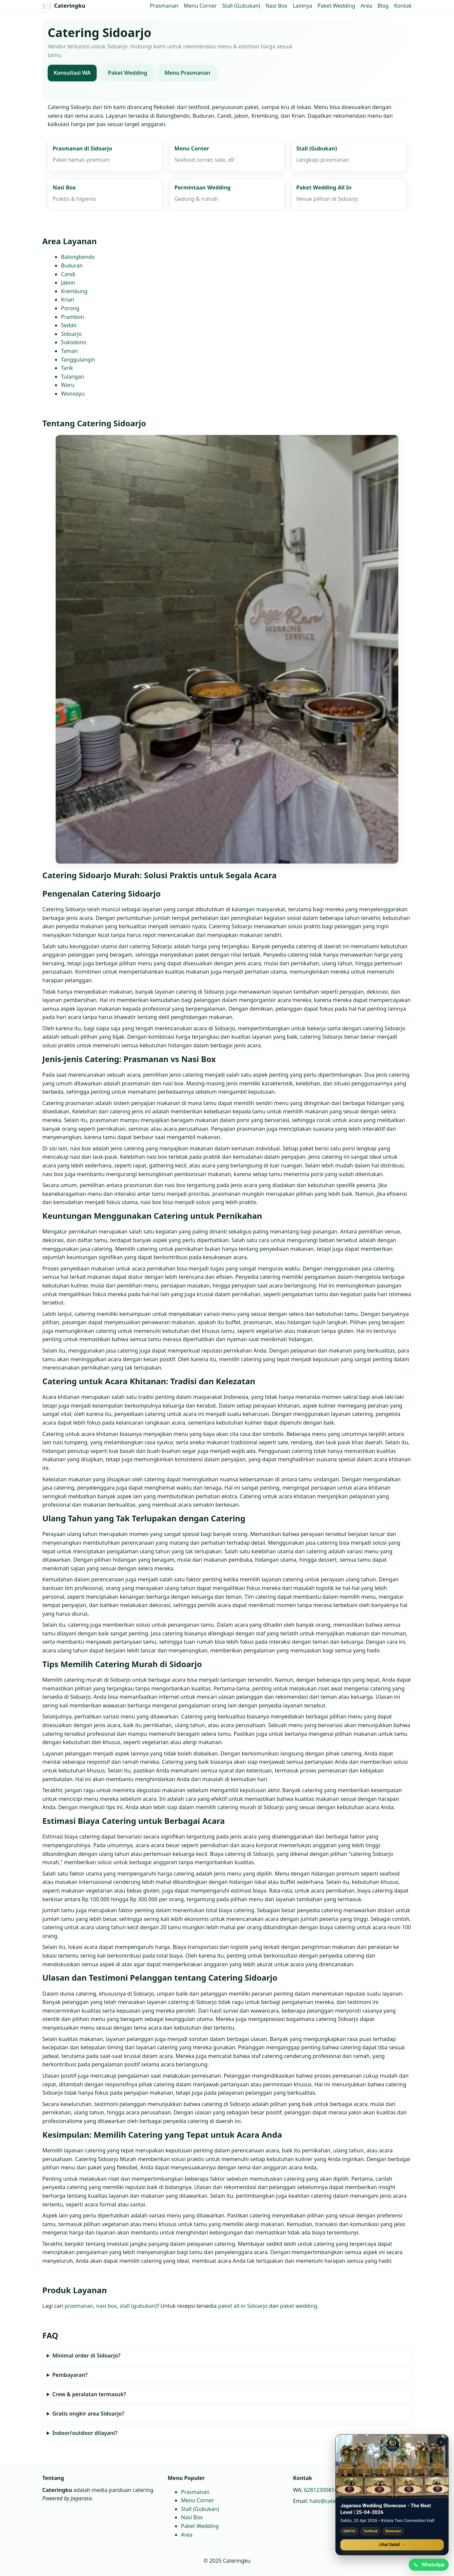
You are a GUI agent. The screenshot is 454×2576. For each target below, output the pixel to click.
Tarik (67, 368)
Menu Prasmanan (187, 73)
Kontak (403, 5)
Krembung (74, 291)
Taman (69, 351)
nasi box (106, 2306)
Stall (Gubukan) (241, 5)
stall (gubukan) (138, 2306)
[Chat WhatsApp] (428, 2564)
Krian (67, 300)
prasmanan (79, 2306)
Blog (383, 5)
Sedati (69, 325)
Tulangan (72, 376)
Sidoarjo (71, 334)
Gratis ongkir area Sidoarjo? (88, 2414)
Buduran (72, 265)
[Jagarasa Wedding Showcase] (392, 2465)
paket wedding (298, 2306)
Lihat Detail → (392, 2543)
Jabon (68, 282)
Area (366, 5)
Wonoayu (73, 393)
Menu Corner (200, 5)
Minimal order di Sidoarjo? (86, 2356)
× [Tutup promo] (441, 2440)
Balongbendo (78, 257)
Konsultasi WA (72, 73)
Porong (70, 308)
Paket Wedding (336, 5)
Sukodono (73, 342)
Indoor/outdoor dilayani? (84, 2433)
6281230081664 (324, 2489)
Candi (68, 274)
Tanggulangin (78, 359)
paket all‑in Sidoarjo (243, 2306)
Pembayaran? (70, 2375)
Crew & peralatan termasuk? (89, 2394)
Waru (67, 385)
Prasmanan (164, 5)
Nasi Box (276, 5)
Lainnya (302, 5)
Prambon (72, 317)
